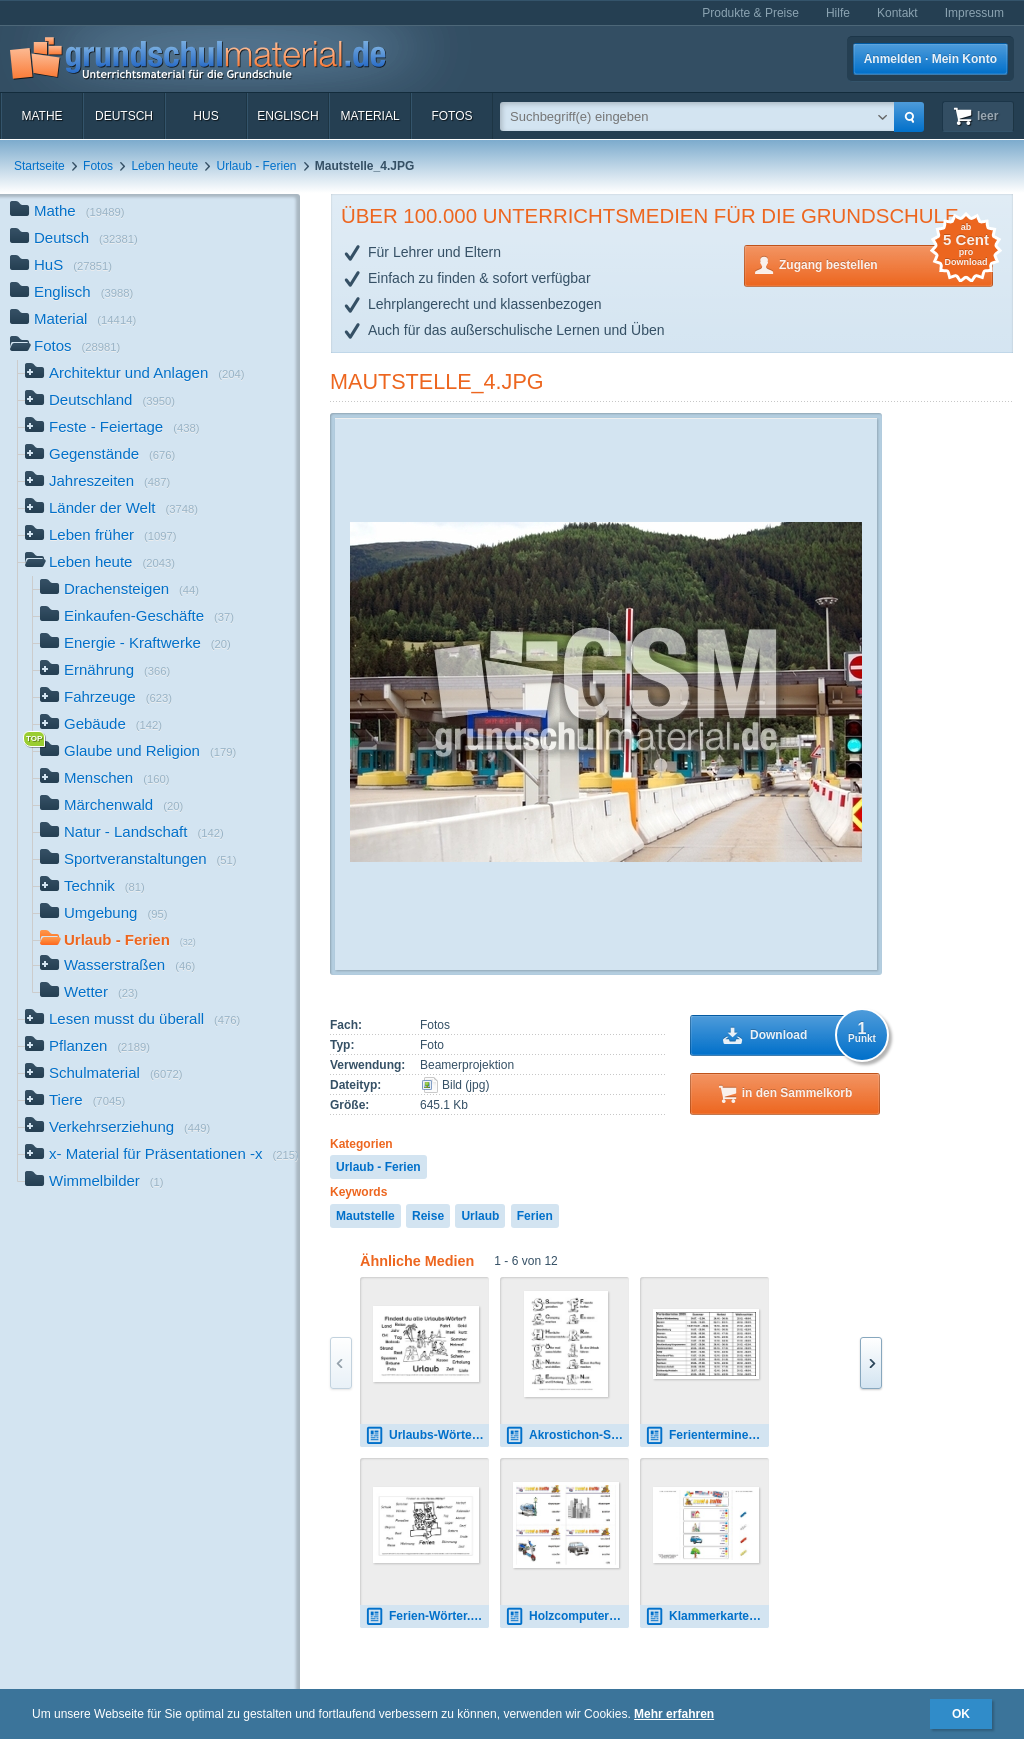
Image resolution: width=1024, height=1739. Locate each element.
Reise (428, 1216)
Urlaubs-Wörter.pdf (427, 1435)
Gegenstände (100, 455)
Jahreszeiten (97, 482)
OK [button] (961, 1714)
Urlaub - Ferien (256, 166)
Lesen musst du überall (132, 1020)
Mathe (41, 116)
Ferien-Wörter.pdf (427, 1616)
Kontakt (897, 13)
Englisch (287, 116)
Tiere (75, 1101)
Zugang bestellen (886, 263)
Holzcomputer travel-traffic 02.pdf (567, 1616)
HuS (205, 116)
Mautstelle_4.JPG (437, 381)
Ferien (535, 1216)
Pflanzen (87, 1047)
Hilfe (838, 13)
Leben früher (101, 536)
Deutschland (100, 401)
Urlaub (480, 1216)
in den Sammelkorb (797, 1093)
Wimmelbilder (94, 1182)
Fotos (451, 116)
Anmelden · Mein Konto (930, 59)
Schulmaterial (103, 1074)
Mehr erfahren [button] (674, 1714)
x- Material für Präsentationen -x (162, 1155)
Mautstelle (365, 1216)
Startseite (39, 166)
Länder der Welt (111, 509)
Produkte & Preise (750, 13)
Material (369, 116)
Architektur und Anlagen (135, 374)
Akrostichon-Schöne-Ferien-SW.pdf (567, 1435)
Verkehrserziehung (117, 1128)
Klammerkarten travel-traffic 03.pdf (707, 1616)
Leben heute (164, 166)
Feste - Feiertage (112, 428)
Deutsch (124, 116)
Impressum (974, 13)
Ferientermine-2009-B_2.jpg (707, 1435)
